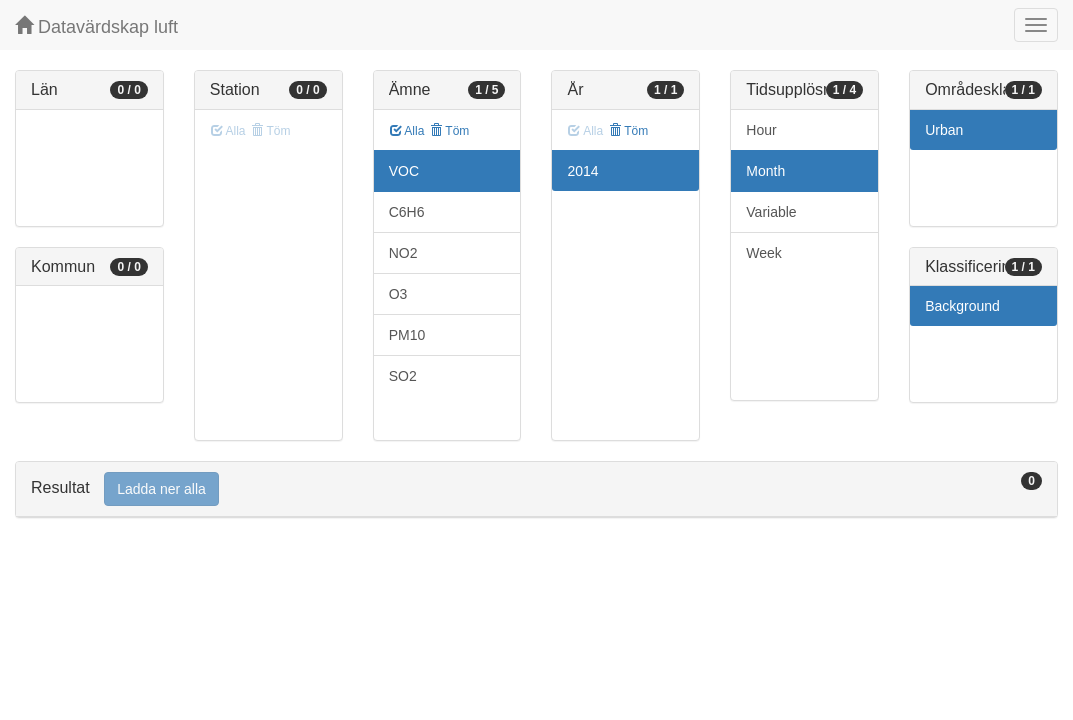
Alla (407, 131)
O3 (398, 294)
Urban (944, 130)
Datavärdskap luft (96, 26)
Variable (771, 212)
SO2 (403, 376)
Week (764, 253)
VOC (404, 171)
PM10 (407, 335)
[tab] (536, 489)
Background (962, 306)
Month (765, 171)
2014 (582, 171)
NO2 (403, 253)
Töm (449, 131)
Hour (761, 130)
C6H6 (407, 212)
